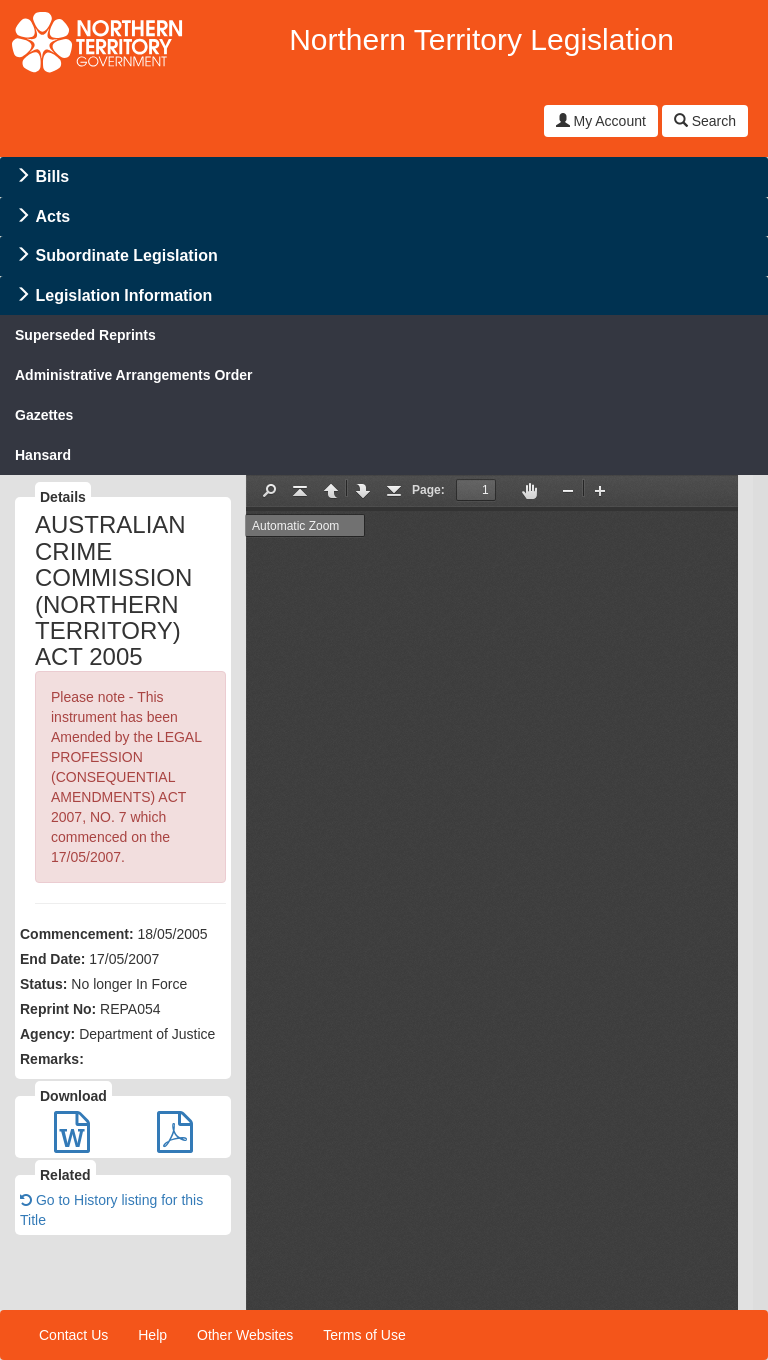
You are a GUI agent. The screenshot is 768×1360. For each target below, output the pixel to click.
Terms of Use (364, 1335)
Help (152, 1335)
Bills (52, 176)
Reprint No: (58, 1009)
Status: (43, 984)
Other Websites (245, 1335)
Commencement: (77, 934)
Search (705, 121)
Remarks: (52, 1059)
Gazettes (44, 415)
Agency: (47, 1034)
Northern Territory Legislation (481, 39)
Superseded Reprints (85, 335)
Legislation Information (123, 295)
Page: (428, 490)
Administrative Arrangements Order (134, 375)
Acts (52, 216)
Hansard (43, 455)
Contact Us (73, 1335)
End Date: (52, 959)
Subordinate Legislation (126, 255)
